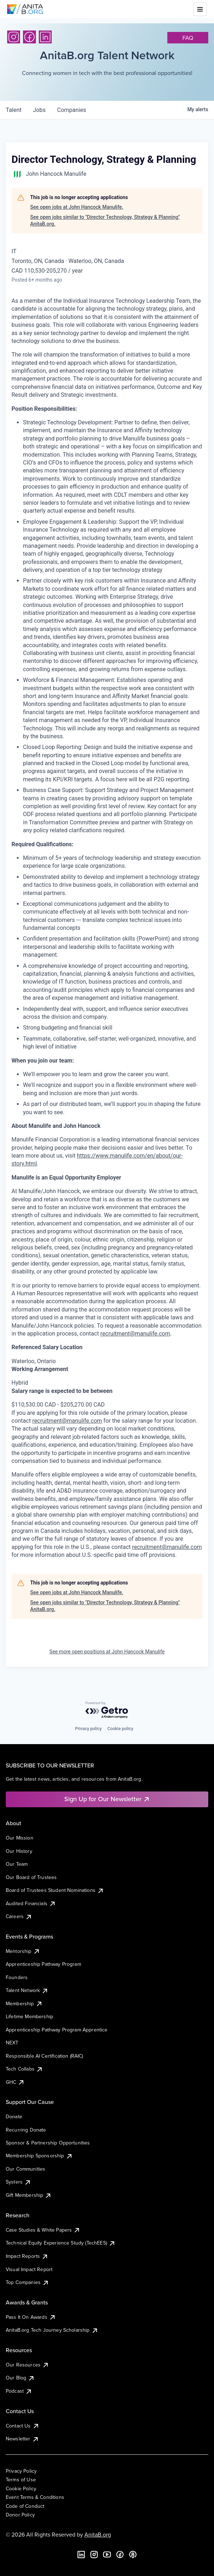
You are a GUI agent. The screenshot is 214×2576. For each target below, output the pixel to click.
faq (187, 38)
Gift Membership (29, 2195)
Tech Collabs (24, 2068)
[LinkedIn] (45, 36)
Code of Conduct (25, 2506)
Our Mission (19, 1837)
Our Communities (25, 2168)
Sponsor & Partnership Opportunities (48, 2142)
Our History (19, 1851)
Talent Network (27, 1990)
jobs (39, 110)
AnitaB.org (97, 2534)
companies (71, 110)
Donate (14, 2116)
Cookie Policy (21, 2488)
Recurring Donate (26, 2129)
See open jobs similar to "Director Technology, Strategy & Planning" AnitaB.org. (105, 220)
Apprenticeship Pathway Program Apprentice (57, 2029)
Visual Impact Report (29, 2269)
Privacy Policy (21, 2470)
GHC (15, 2082)
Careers (19, 1916)
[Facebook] (29, 36)
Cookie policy (120, 1728)
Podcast (19, 2390)
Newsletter (22, 2438)
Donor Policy (20, 2514)
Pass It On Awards (31, 2317)
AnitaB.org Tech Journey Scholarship (52, 2330)
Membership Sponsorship (39, 2155)
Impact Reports (27, 2256)
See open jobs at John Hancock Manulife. (76, 207)
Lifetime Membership (29, 2016)
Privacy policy (88, 1728)
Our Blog (20, 2377)
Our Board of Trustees (31, 1877)
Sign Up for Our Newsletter (107, 1798)
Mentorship (23, 1951)
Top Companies (27, 2282)
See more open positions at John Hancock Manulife (107, 1651)
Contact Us (22, 2425)
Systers (18, 2181)
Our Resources (27, 2364)
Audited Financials (31, 1903)
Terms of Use (21, 2479)
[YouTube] (107, 2554)
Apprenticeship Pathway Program (43, 1964)
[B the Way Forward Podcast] (133, 2554)
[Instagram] (14, 36)
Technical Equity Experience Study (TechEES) (61, 2242)
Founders (17, 1977)
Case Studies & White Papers (43, 2229)
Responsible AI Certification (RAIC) (44, 2055)
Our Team (17, 1864)
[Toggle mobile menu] (200, 9)
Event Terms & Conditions (35, 2497)
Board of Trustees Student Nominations (55, 1890)
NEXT (12, 2042)
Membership (24, 2003)
